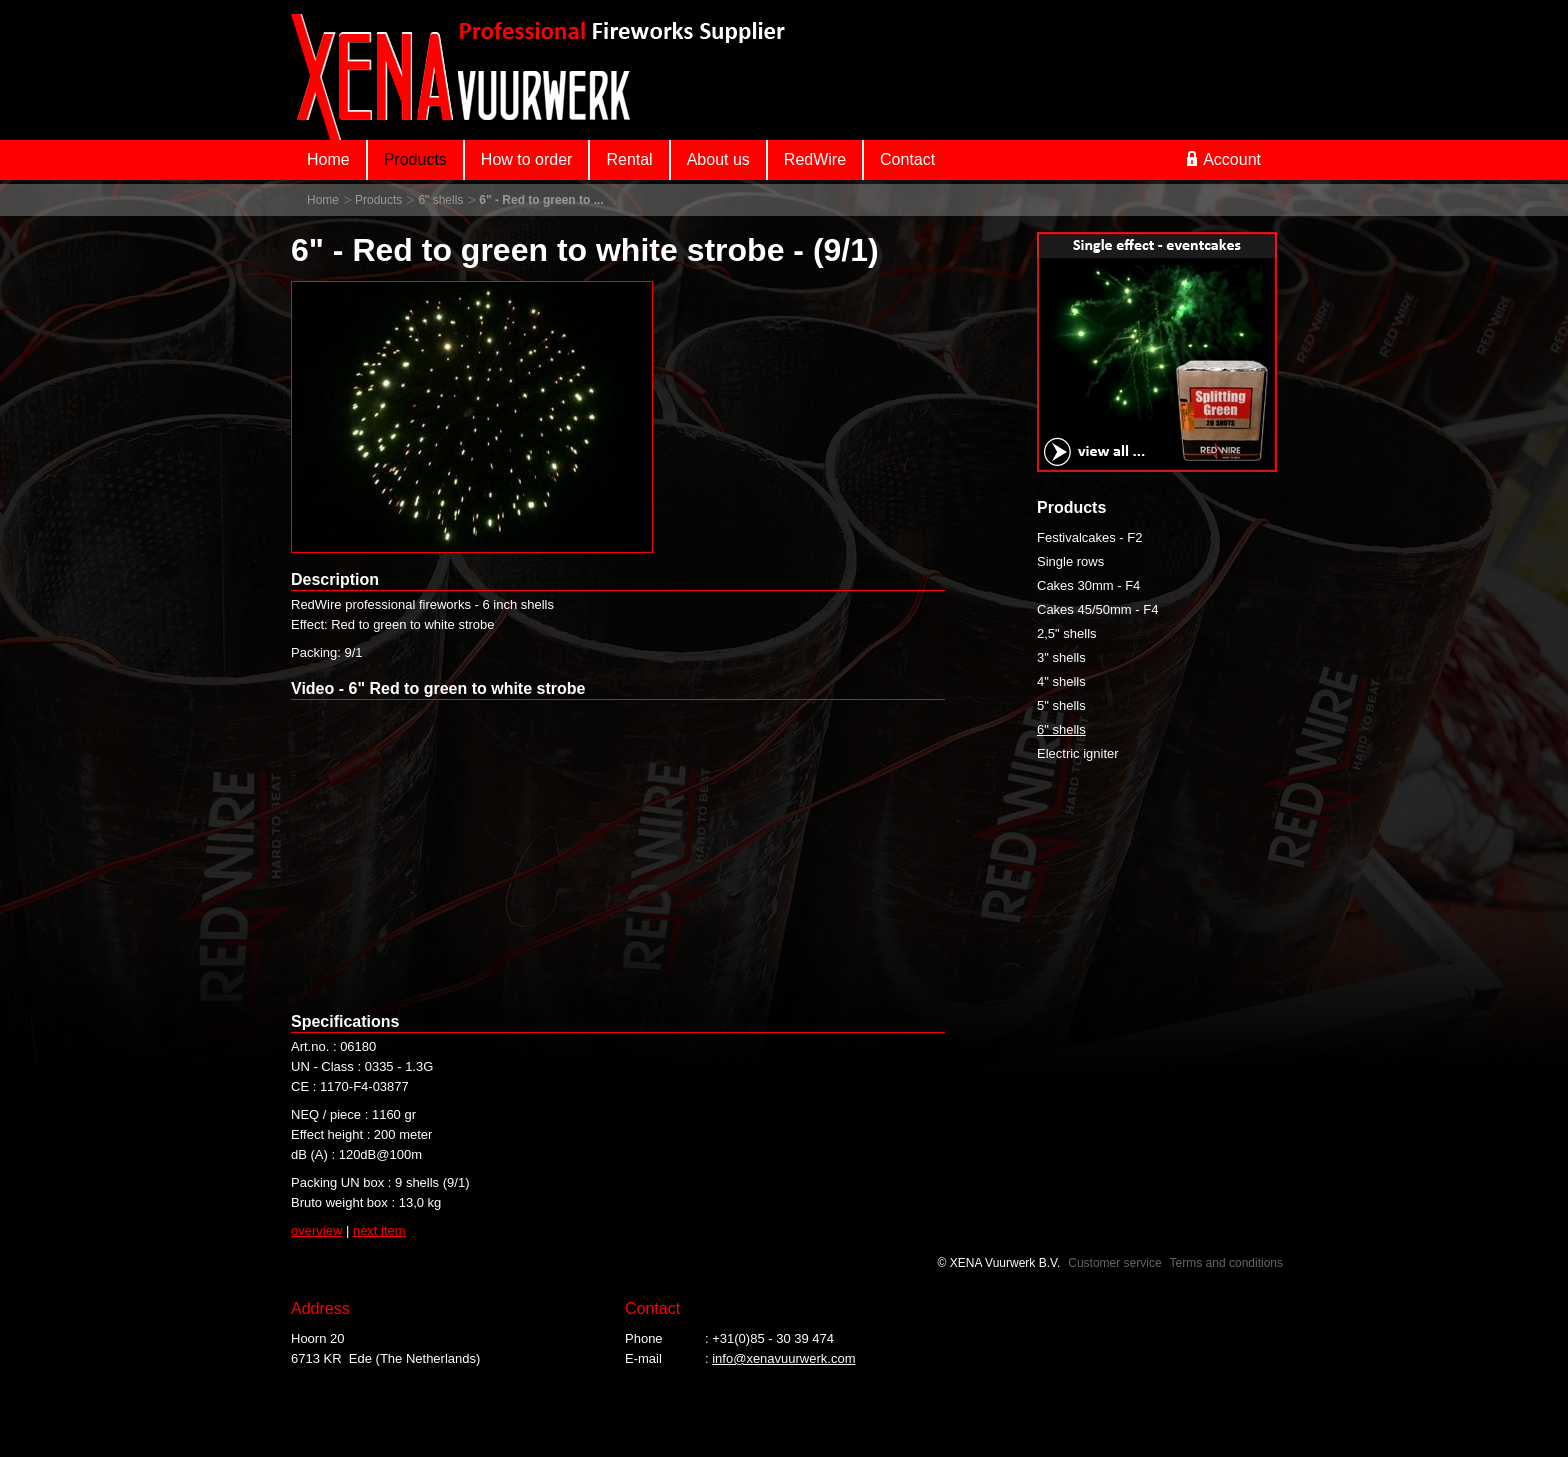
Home (328, 159)
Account (1224, 159)
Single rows (1070, 561)
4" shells (1061, 681)
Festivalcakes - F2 (1089, 537)
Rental (629, 159)
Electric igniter (1078, 753)
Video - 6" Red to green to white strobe (438, 688)
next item (379, 1230)
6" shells (440, 200)
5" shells (1061, 705)
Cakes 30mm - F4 (1088, 585)
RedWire (815, 159)
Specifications (345, 1021)
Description (335, 579)
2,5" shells (1067, 633)
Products (415, 159)
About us (718, 159)
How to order (527, 159)
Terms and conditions (1226, 1263)
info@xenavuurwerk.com (783, 1358)
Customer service (1114, 1263)
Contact (907, 159)
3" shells (1061, 657)
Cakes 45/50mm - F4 (1097, 609)
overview (316, 1230)
